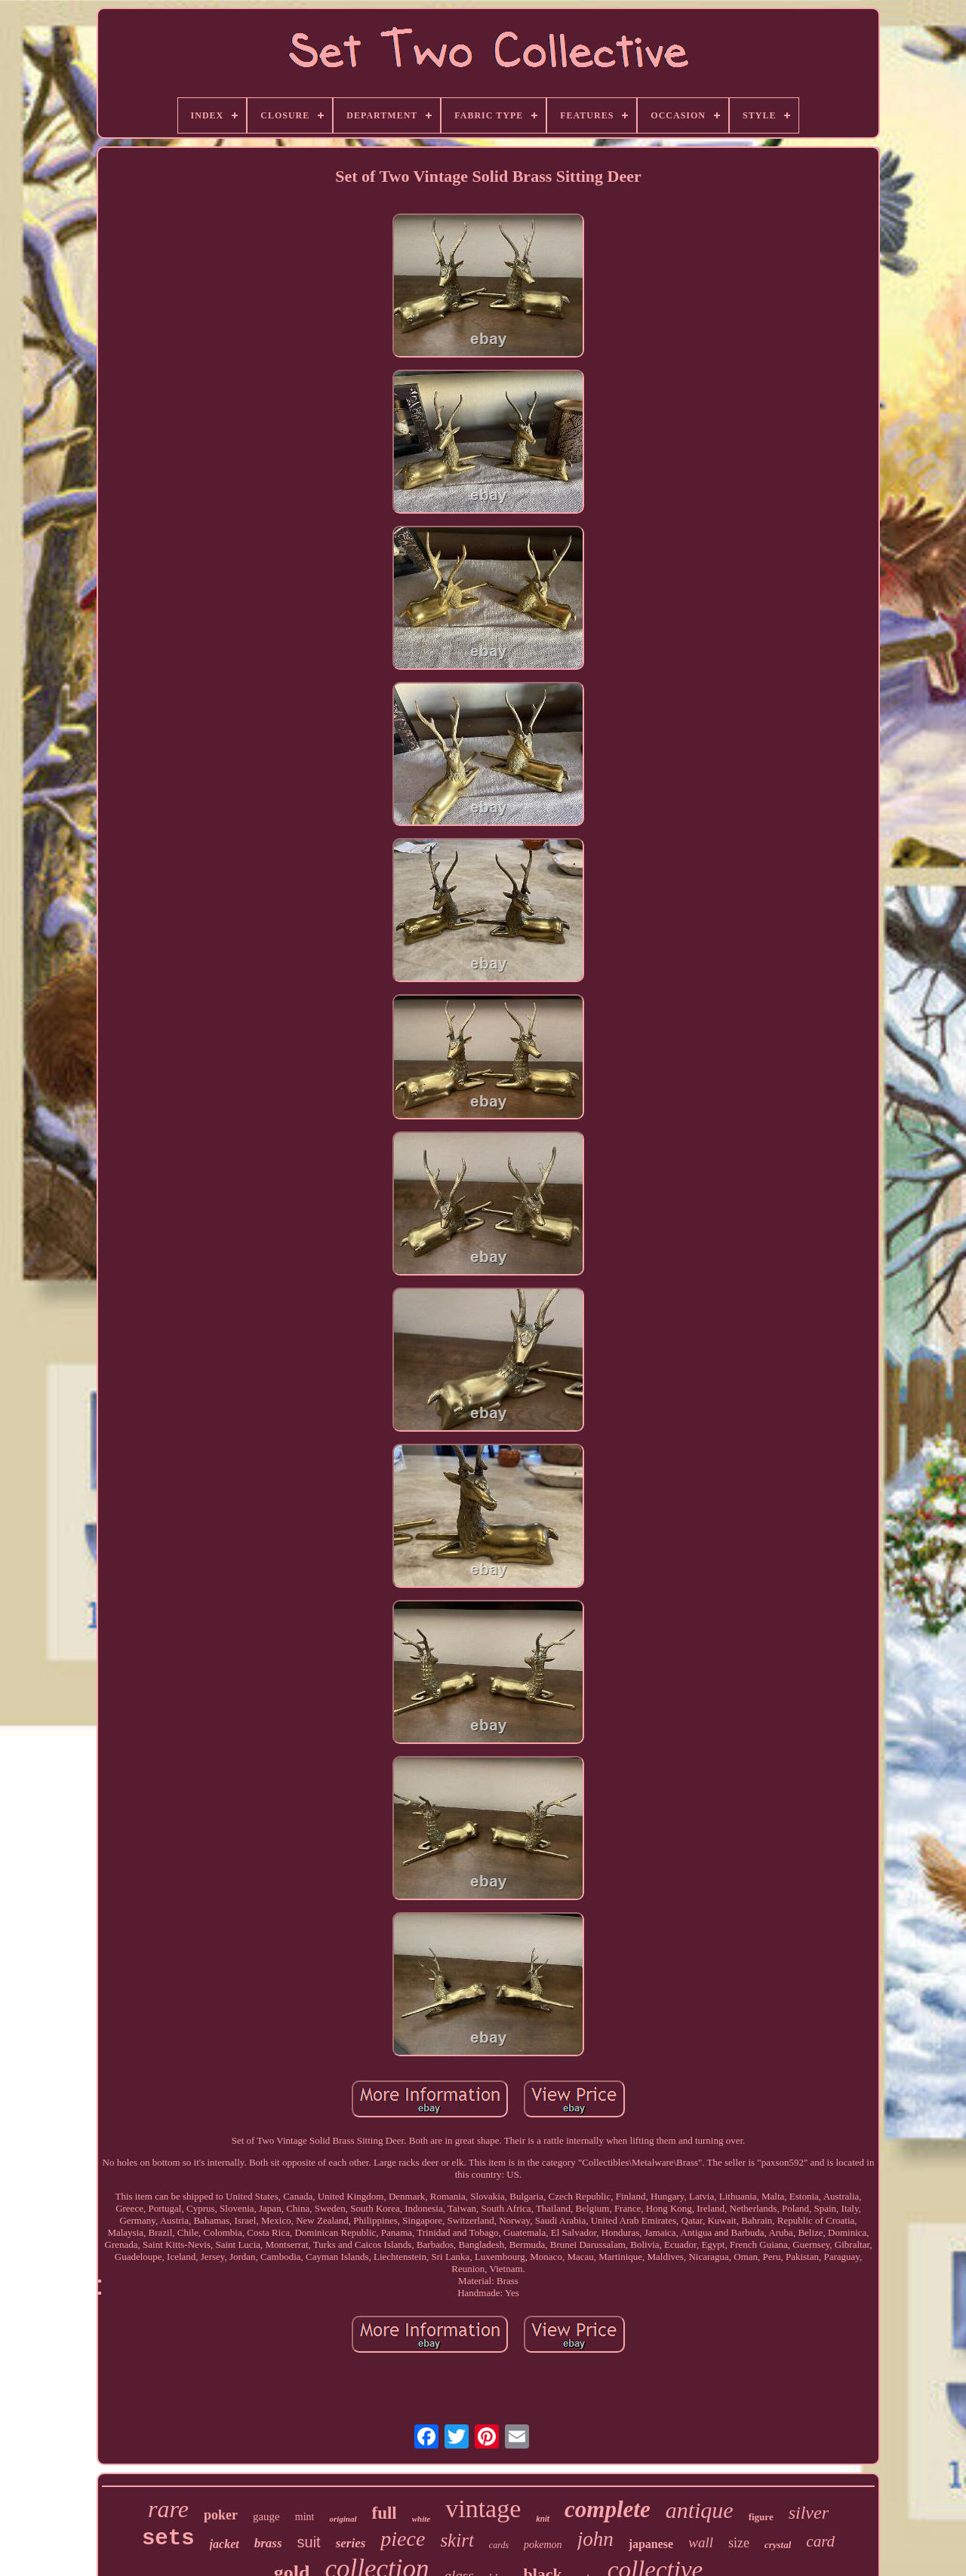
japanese (651, 2544)
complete (608, 2509)
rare (168, 2508)
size (738, 2542)
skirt (456, 2540)
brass (268, 2543)
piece (402, 2538)
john (595, 2539)
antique (700, 2510)
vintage (483, 2508)
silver (809, 2512)
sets (168, 2538)
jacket (224, 2544)
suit (309, 2542)
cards (499, 2545)
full (384, 2513)
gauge (266, 2516)
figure (761, 2516)
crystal (777, 2544)
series (351, 2543)
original (342, 2518)
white (421, 2518)
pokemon (543, 2544)
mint (305, 2516)
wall (700, 2542)
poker (221, 2514)
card (820, 2541)
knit (542, 2519)
